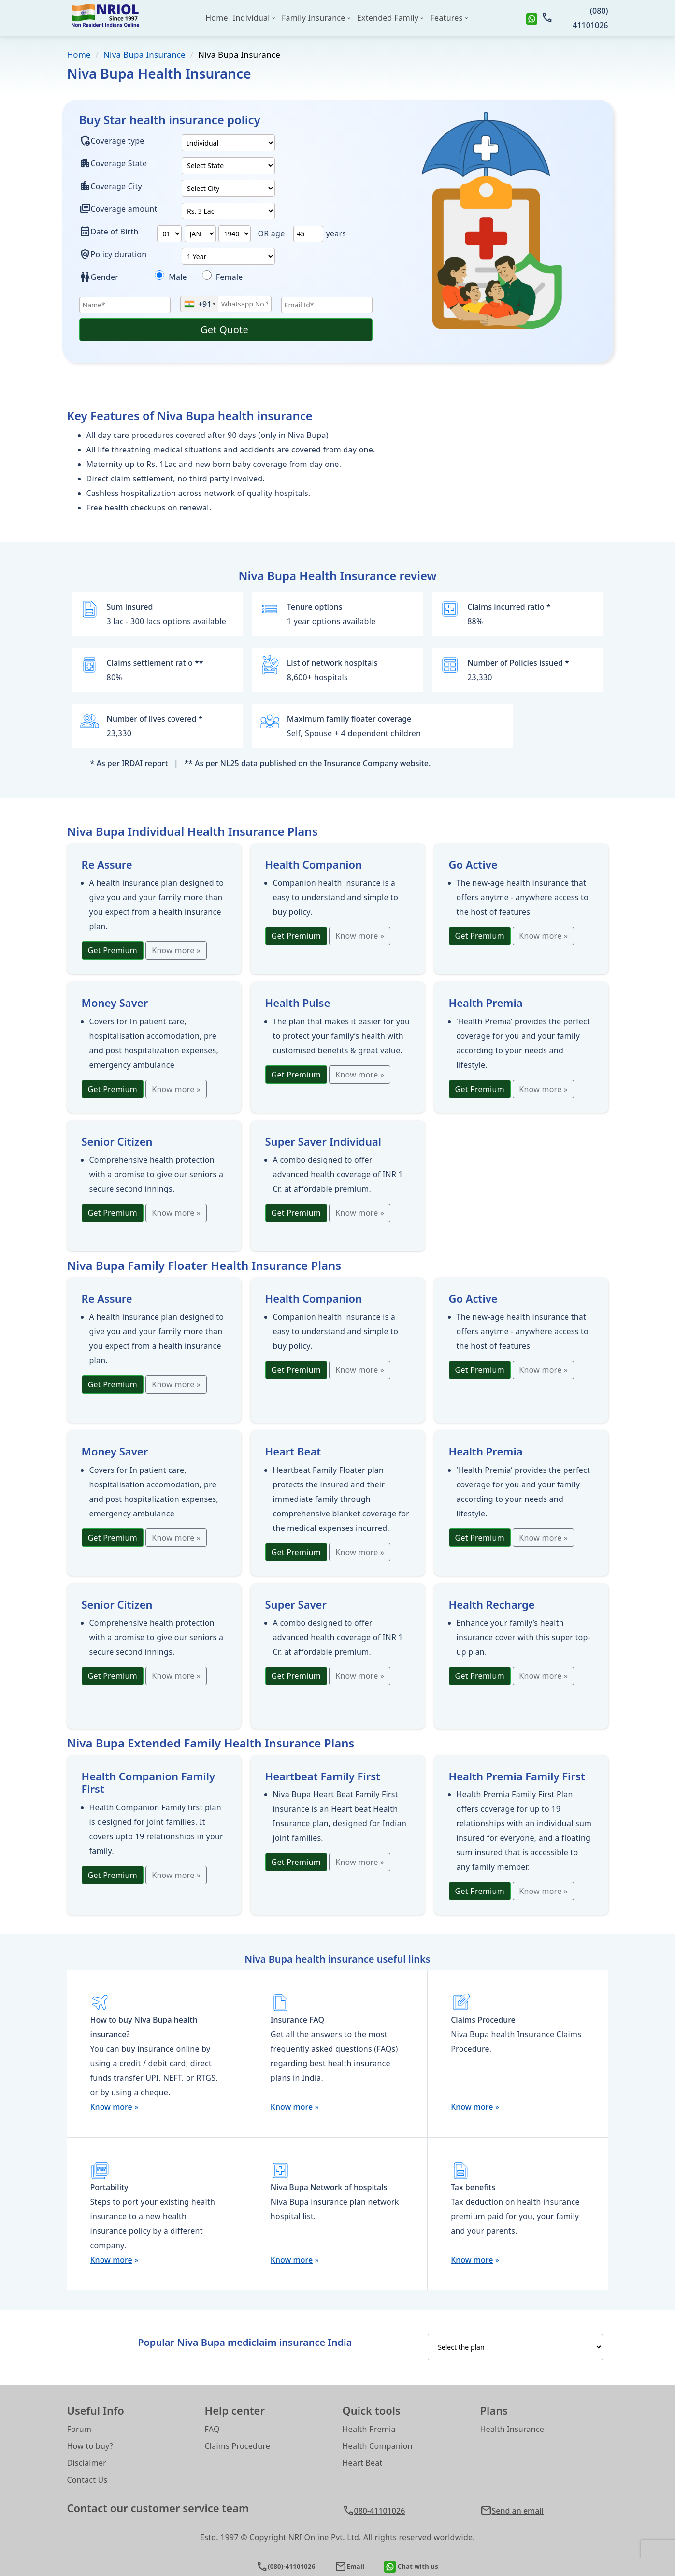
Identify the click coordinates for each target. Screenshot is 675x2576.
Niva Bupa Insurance (144, 54)
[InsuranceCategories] (515, 2347)
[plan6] (200, 233)
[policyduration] (228, 256)
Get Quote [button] (226, 329)
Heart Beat (363, 2463)
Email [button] (349, 2567)
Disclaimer (87, 2463)
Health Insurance (512, 2429)
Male (183, 277)
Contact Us (87, 2479)
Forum (79, 2429)
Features (447, 18)
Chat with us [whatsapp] (411, 2567)
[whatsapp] (532, 18)
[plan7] (234, 233)
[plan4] (169, 233)
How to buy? (90, 2446)
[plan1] (228, 142)
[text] (308, 234)
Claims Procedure (238, 2446)
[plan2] (228, 188)
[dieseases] (159, 275)
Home (216, 18)
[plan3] (228, 211)
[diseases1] (207, 275)
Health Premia (369, 2429)
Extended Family (387, 18)
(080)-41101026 (285, 2567)
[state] (228, 165)
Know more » (176, 950)
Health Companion (378, 2446)
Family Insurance (313, 18)
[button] (544, 2510)
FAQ (212, 2429)
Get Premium (112, 950)
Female (228, 277)
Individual (251, 18)
